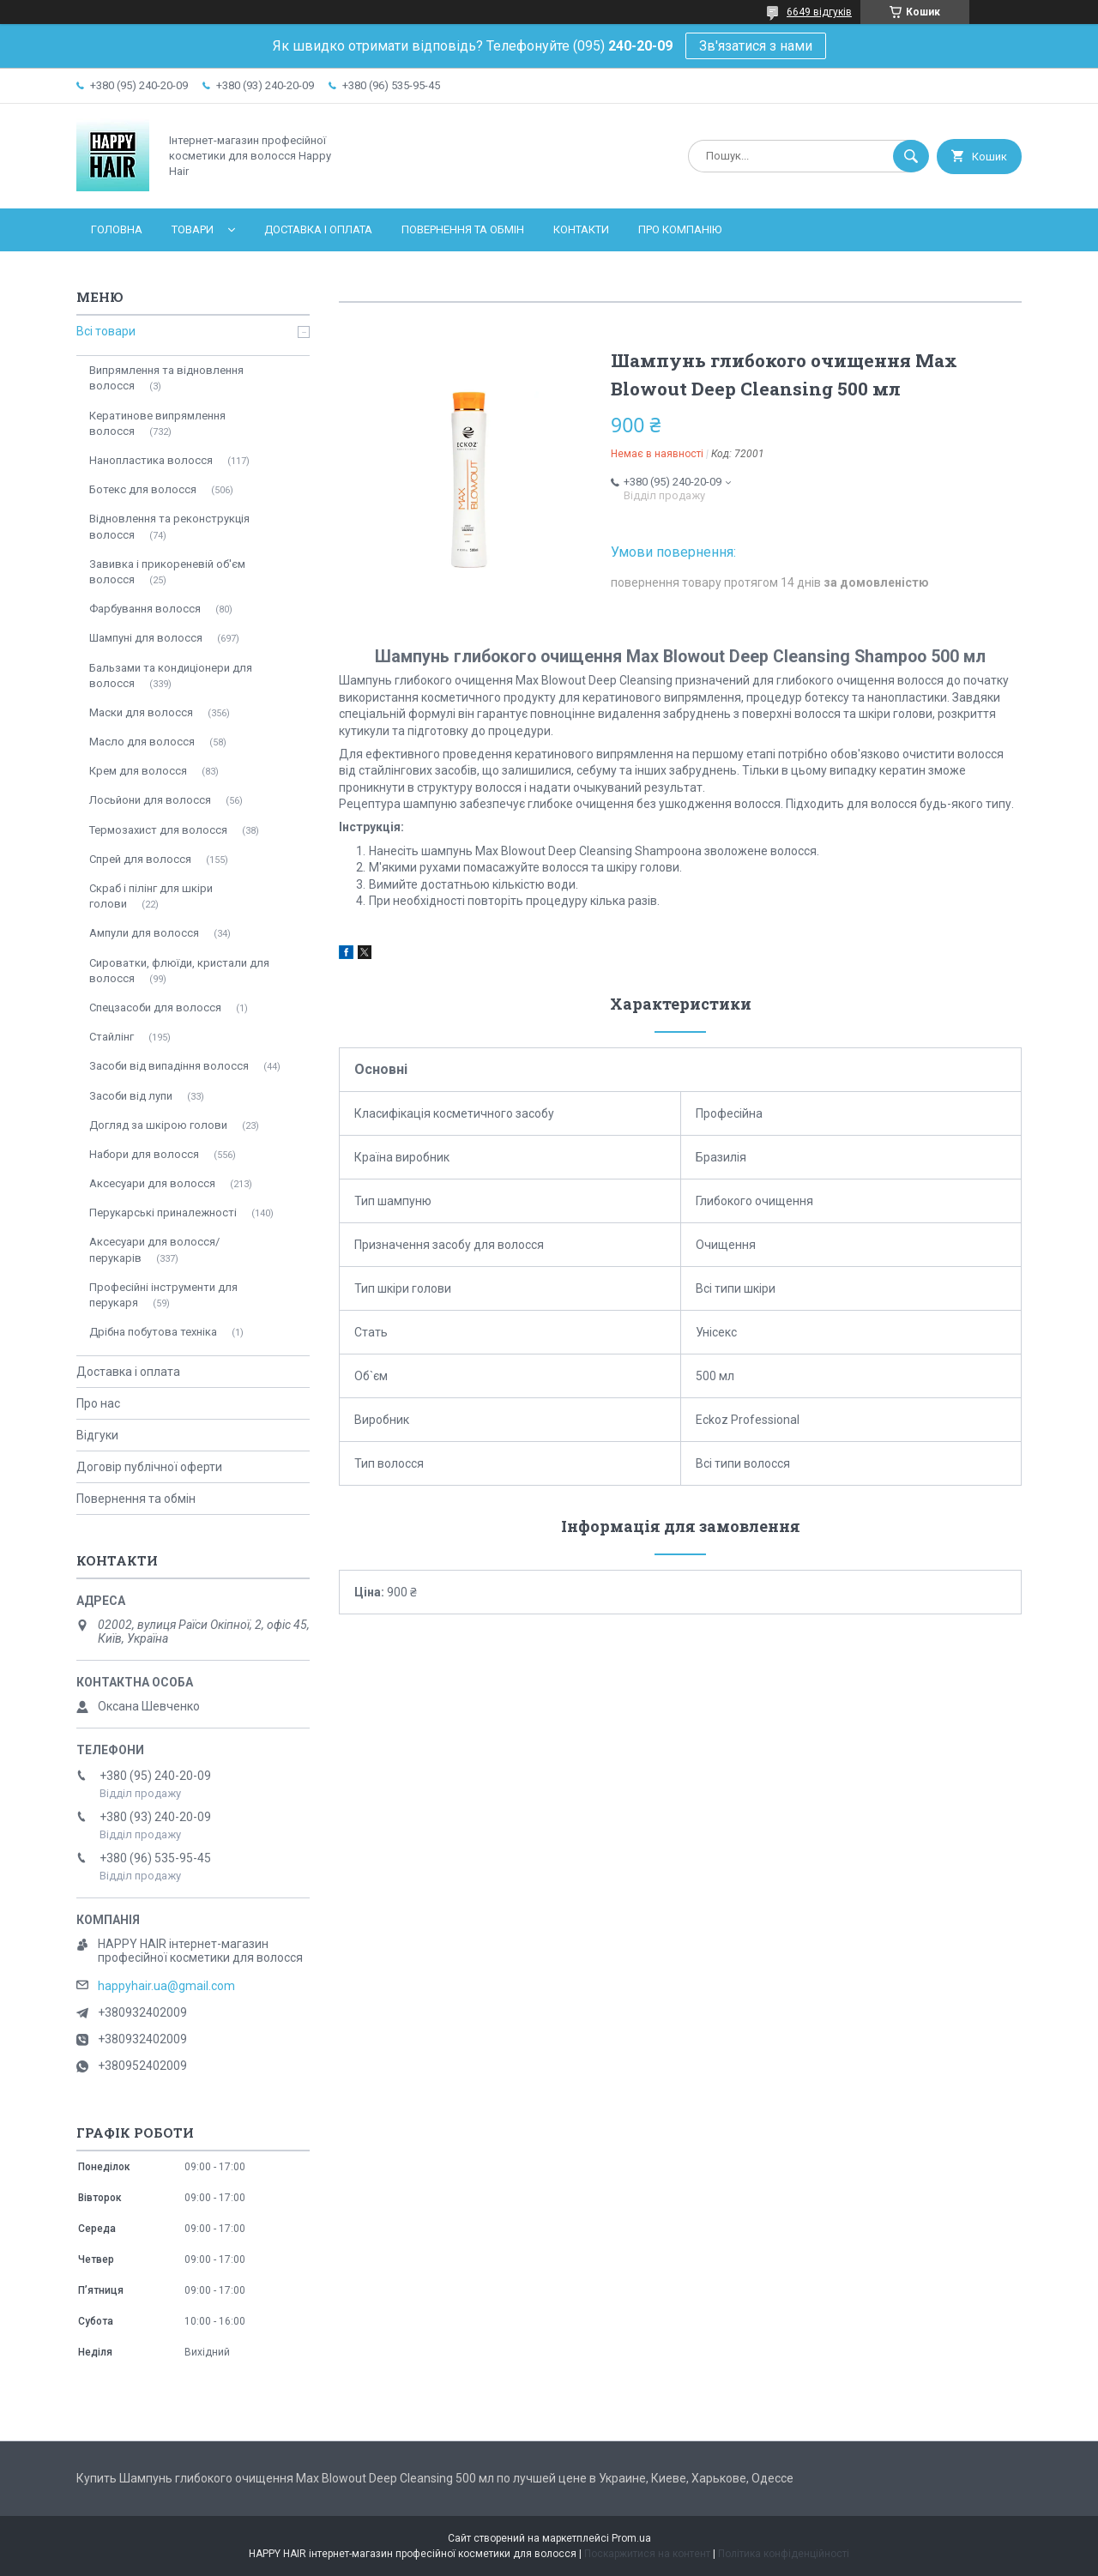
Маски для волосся (141, 712)
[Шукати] (911, 156)
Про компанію (679, 229)
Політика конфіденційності (783, 2554)
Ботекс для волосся (142, 489)
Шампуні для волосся (145, 637)
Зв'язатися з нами (755, 46)
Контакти (581, 229)
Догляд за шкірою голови (158, 1125)
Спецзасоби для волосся (155, 1007)
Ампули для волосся (144, 932)
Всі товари (106, 331)
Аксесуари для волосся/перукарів (154, 1249)
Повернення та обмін (462, 229)
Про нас (98, 1403)
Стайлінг (111, 1036)
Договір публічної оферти (149, 1467)
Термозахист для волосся (158, 829)
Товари (193, 229)
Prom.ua (631, 2538)
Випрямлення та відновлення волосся (166, 378)
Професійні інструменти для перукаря (163, 1295)
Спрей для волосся (140, 859)
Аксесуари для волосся (152, 1183)
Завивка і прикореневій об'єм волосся (167, 572)
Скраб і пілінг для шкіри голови (151, 896)
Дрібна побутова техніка (153, 1331)
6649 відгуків (819, 12)
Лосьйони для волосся (150, 799)
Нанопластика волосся (151, 460)
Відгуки (97, 1435)
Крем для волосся (138, 770)
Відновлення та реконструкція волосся (169, 526)
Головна (116, 229)
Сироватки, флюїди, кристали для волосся (179, 970)
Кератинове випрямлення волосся (157, 423)
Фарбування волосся (145, 608)
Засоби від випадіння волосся (169, 1065)
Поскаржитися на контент (647, 2554)
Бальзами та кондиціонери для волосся (170, 675)
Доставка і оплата (318, 229)
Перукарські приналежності (163, 1212)
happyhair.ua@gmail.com (166, 1986)
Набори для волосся (144, 1154)
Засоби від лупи (130, 1095)
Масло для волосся (142, 741)
